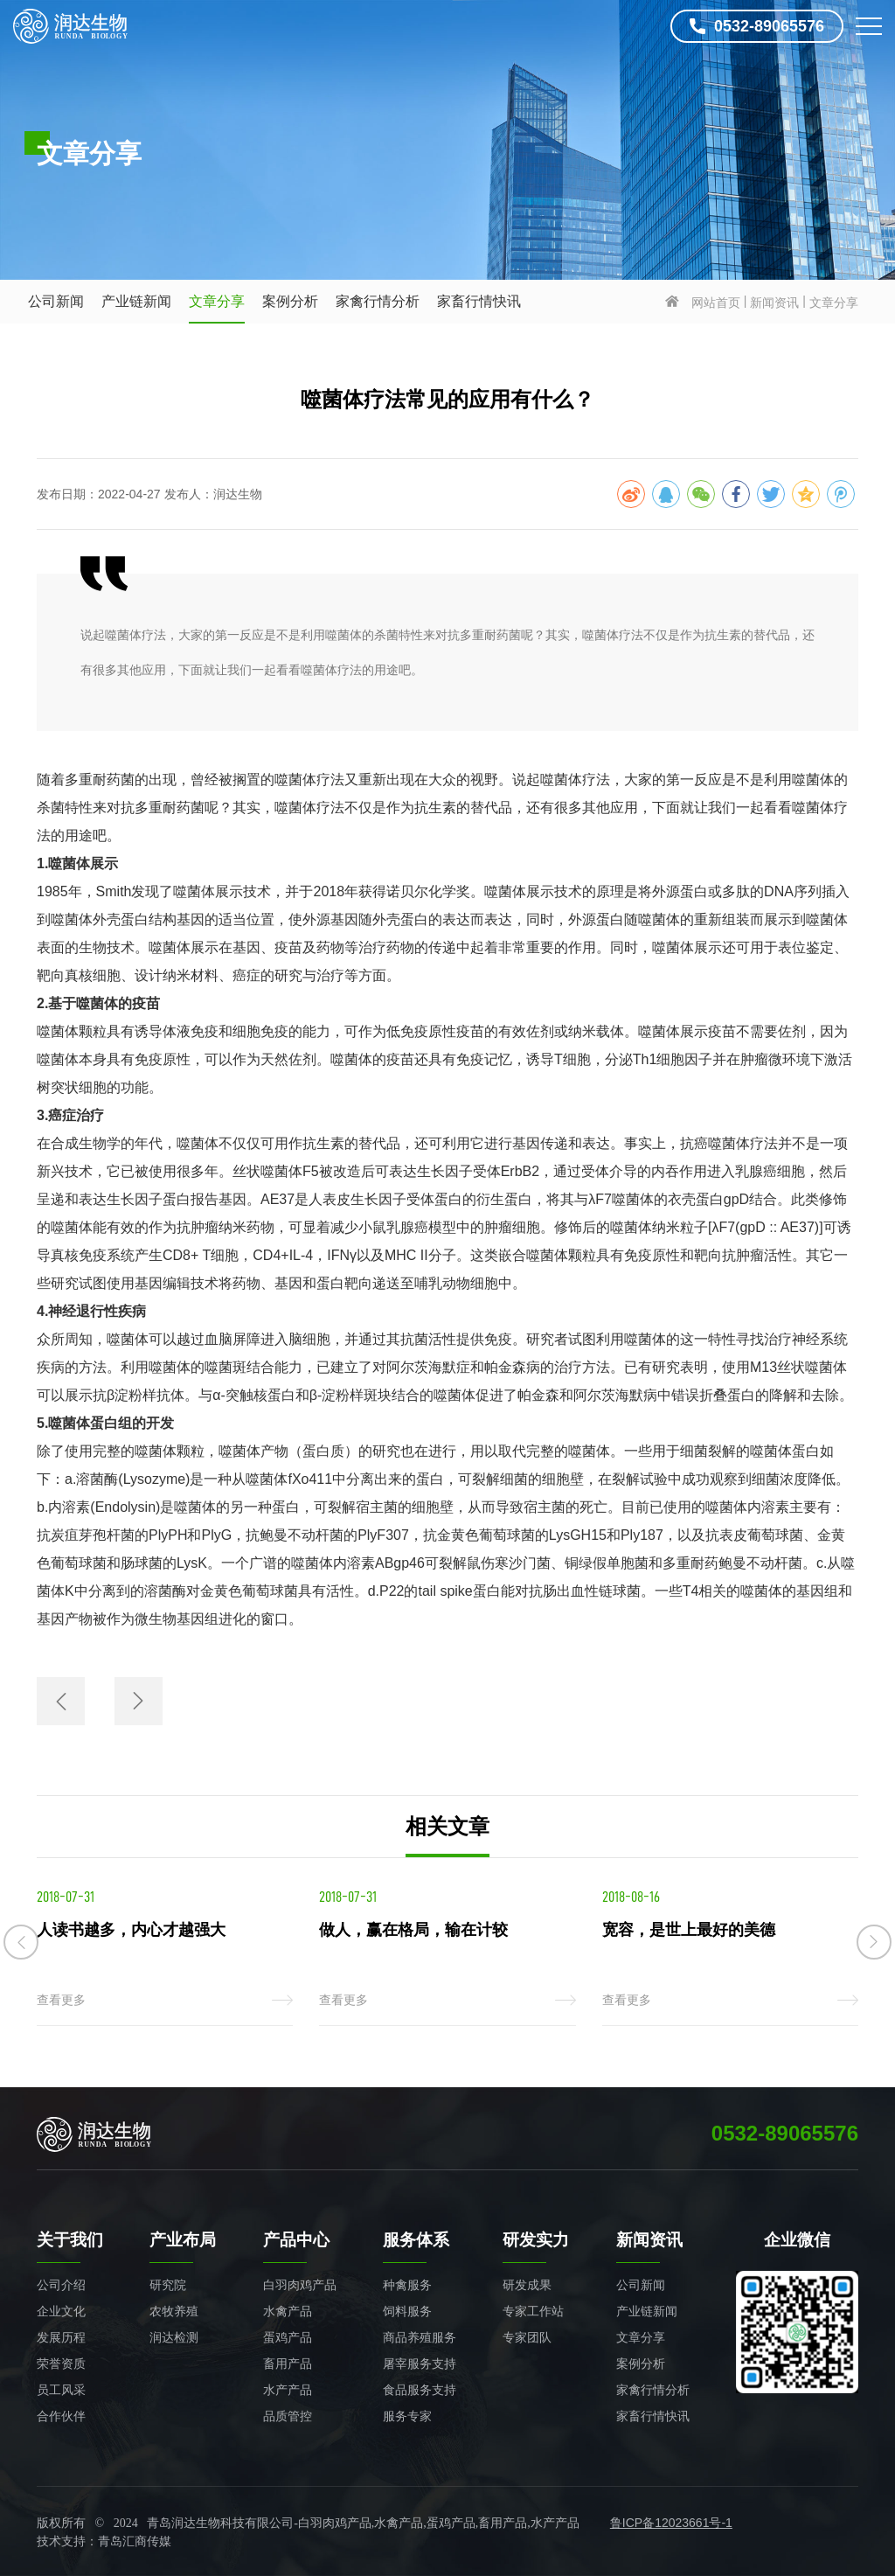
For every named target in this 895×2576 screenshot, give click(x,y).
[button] (20, 1942)
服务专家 (407, 2416)
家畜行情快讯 (479, 301)
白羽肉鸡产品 (299, 2285)
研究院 (167, 2285)
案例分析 (290, 301)
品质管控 (287, 2416)
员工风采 (61, 2390)
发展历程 (61, 2337)
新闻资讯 (774, 303)
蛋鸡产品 (287, 2337)
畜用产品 (287, 2364)
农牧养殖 (173, 2311)
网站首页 (715, 303)
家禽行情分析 (378, 301)
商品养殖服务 (419, 2337)
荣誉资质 (61, 2364)
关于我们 (70, 2240)
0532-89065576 (757, 26)
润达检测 (173, 2337)
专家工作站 (533, 2311)
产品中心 (296, 2240)
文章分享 (217, 301)
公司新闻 (56, 301)
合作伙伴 (61, 2416)
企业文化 (61, 2311)
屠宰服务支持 (419, 2364)
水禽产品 (287, 2311)
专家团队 (527, 2337)
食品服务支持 (419, 2390)
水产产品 (287, 2390)
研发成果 (527, 2285)
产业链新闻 (136, 301)
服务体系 (416, 2240)
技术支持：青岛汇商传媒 (104, 2541)
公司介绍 (61, 2285)
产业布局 (182, 2240)
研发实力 (536, 2240)
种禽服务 (407, 2285)
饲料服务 (407, 2311)
